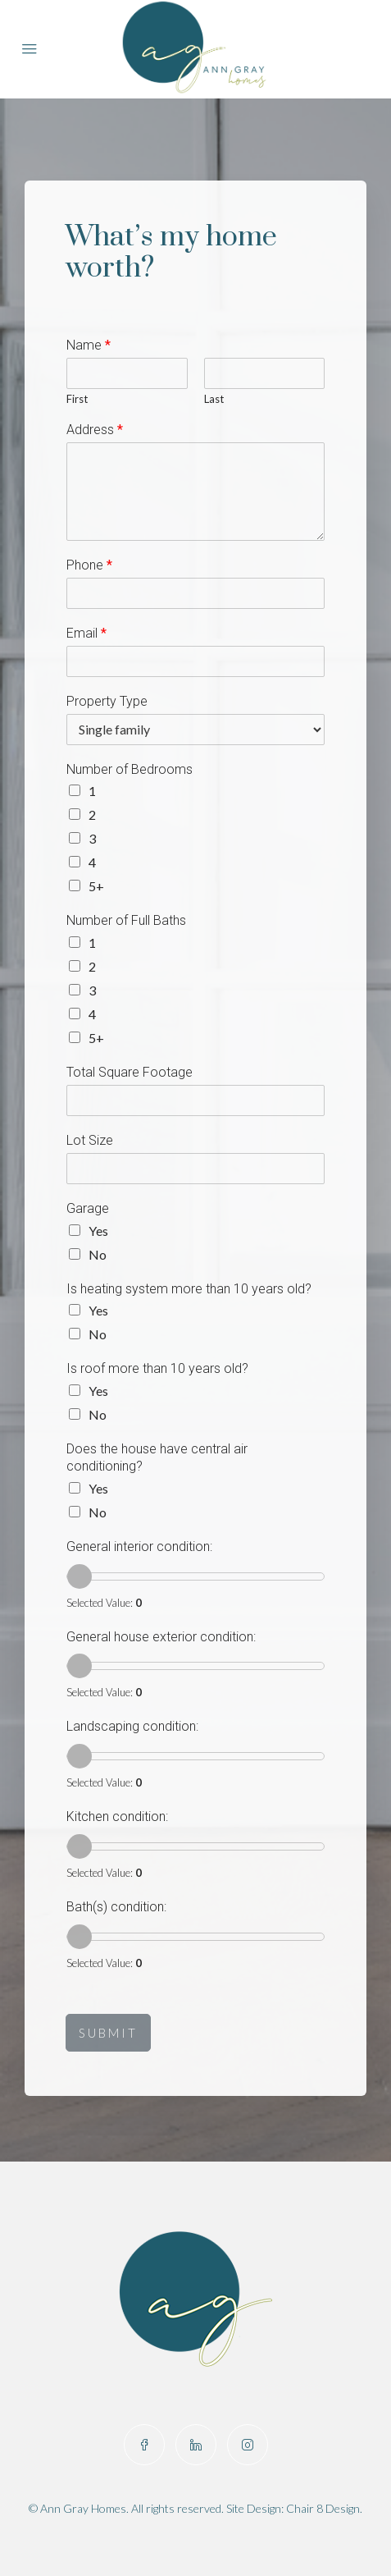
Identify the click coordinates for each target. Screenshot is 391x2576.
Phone (89, 565)
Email (86, 633)
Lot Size (89, 1140)
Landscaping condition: (132, 1726)
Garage (87, 1208)
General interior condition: (139, 1546)
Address (94, 429)
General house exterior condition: (161, 1637)
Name (88, 345)
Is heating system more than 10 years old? (188, 1289)
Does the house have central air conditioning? (157, 1457)
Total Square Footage (129, 1072)
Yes (98, 1230)
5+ (96, 886)
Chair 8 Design (323, 2508)
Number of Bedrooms (129, 769)
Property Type (107, 701)
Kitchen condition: (117, 1816)
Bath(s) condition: (116, 1907)
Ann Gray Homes (83, 2508)
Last (214, 398)
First (77, 398)
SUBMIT (108, 2032)
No (98, 1254)
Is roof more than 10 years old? (157, 1368)
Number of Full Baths (126, 920)
